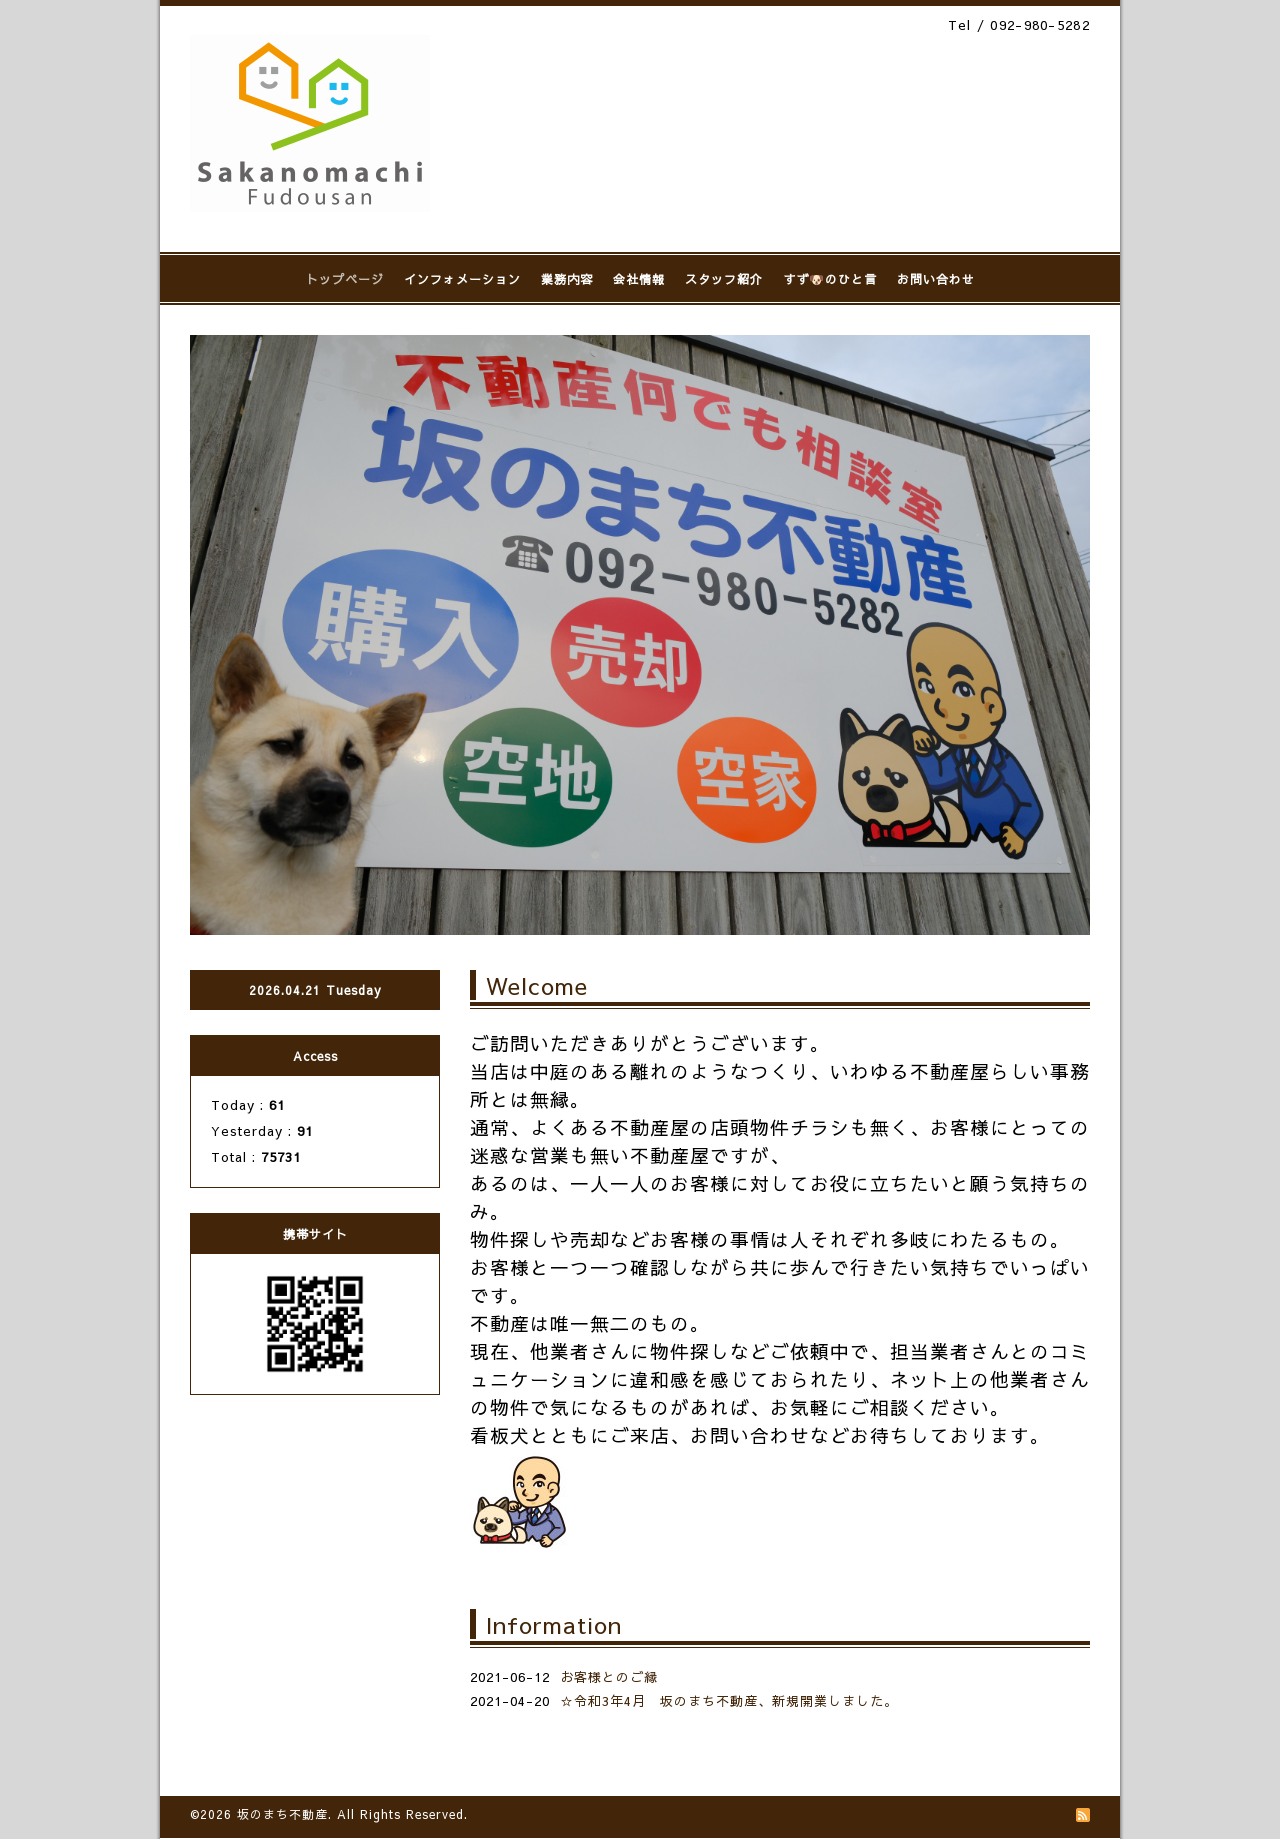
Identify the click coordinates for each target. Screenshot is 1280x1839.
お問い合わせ (936, 279)
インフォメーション (462, 279)
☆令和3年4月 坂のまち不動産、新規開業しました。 (729, 1701)
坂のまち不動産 (282, 1814)
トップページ (345, 279)
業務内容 (567, 279)
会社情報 (639, 279)
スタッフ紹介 (724, 279)
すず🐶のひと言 (830, 279)
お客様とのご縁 (609, 1677)
